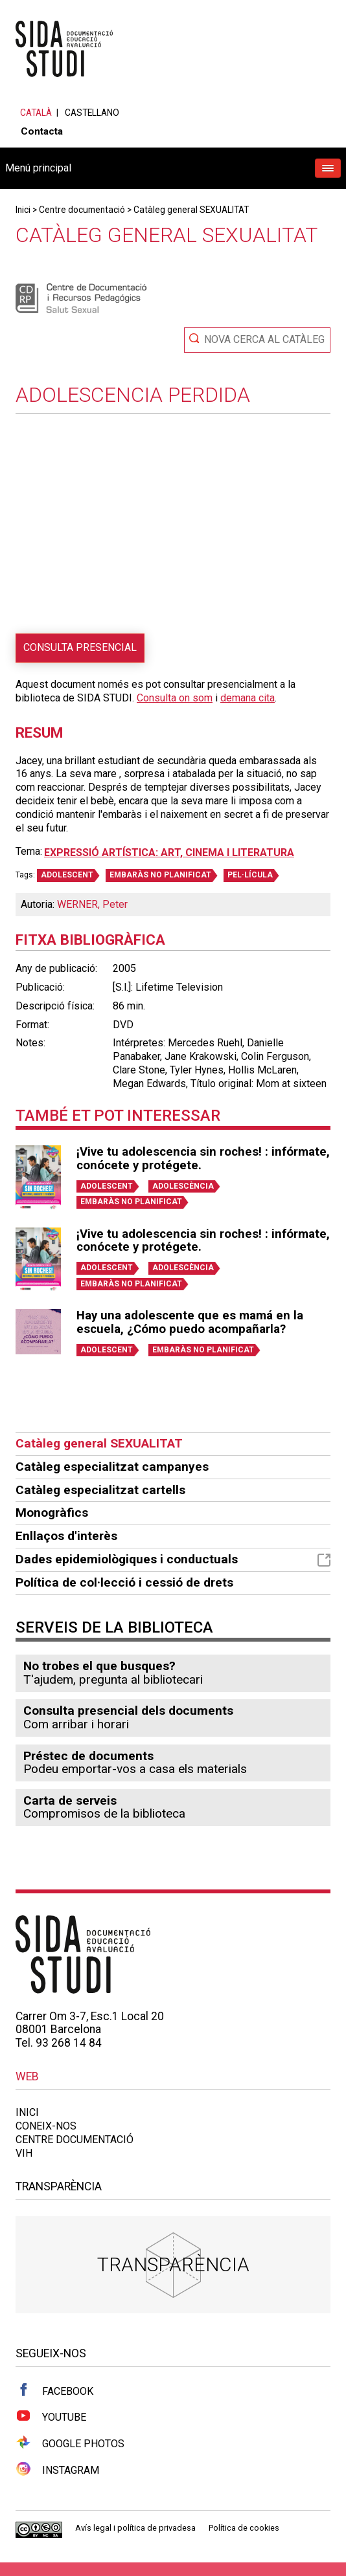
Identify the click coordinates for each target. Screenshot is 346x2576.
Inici (23, 209)
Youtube (51, 2416)
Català (36, 112)
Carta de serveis (70, 1800)
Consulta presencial (80, 647)
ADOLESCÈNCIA (183, 1186)
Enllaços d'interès (66, 1535)
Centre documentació (82, 209)
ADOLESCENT (67, 874)
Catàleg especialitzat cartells (100, 1489)
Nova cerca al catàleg (264, 339)
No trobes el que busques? (99, 1665)
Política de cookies (244, 2528)
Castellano (92, 112)
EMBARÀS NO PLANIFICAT (160, 874)
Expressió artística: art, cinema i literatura (169, 852)
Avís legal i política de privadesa (135, 2528)
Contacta (42, 131)
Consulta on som (175, 698)
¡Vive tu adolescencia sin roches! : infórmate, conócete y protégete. (203, 1158)
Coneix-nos (46, 2126)
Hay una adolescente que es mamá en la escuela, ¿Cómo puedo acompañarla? (189, 1322)
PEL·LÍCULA (250, 874)
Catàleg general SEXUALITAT (191, 209)
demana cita (247, 698)
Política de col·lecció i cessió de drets (124, 1582)
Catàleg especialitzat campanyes (112, 1466)
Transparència (173, 2264)
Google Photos (70, 2443)
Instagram (57, 2469)
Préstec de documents (88, 1755)
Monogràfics (52, 1512)
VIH (24, 2153)
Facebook (54, 2390)
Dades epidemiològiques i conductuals (173, 1559)
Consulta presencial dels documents (128, 1710)
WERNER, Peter (92, 904)
